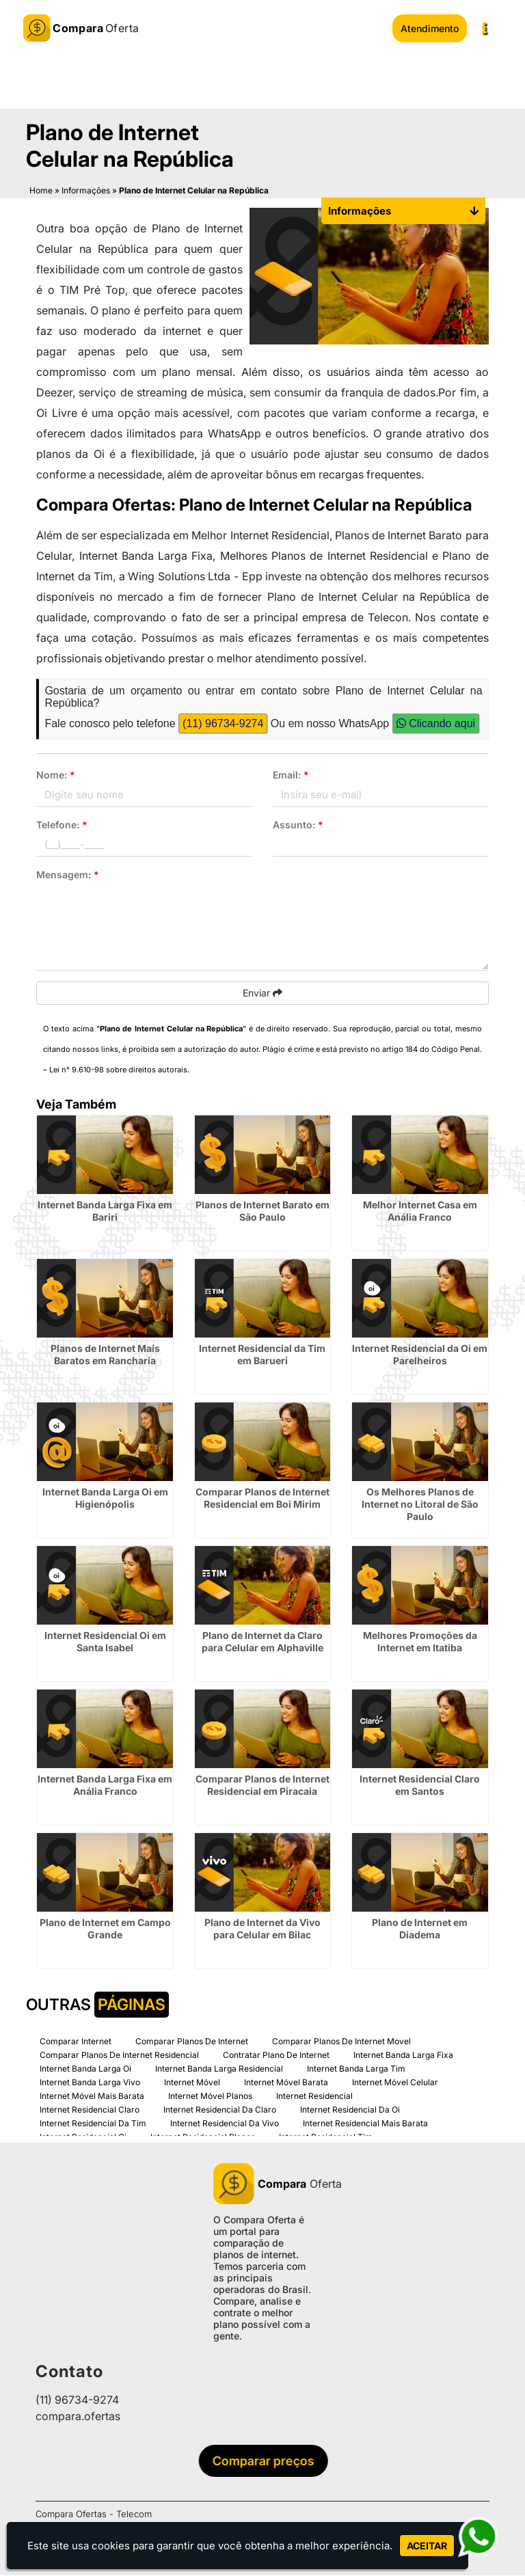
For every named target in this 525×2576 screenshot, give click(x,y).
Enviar (262, 993)
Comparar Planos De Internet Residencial (119, 2055)
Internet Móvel (192, 2083)
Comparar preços (267, 2461)
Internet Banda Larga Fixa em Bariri (105, 1211)
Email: (291, 775)
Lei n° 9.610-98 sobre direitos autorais (118, 1070)
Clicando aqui (435, 724)
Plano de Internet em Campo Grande (105, 1929)
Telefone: (62, 825)
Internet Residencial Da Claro (219, 2110)
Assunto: (298, 825)
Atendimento (430, 28)
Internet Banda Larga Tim (356, 2069)
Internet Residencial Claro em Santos (420, 1786)
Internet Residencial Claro (89, 2110)
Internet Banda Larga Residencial (219, 2069)
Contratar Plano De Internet (276, 2055)
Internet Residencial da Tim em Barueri (262, 1355)
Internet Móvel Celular (395, 2083)
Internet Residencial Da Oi (350, 2110)
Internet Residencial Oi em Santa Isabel (105, 1642)
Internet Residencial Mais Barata (365, 2124)
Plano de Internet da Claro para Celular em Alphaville (262, 1642)
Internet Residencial (314, 2096)
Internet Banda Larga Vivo (90, 2083)
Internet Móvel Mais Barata (92, 2096)
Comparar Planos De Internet (191, 2042)
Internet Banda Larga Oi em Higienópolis (105, 1498)
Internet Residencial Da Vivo (224, 2124)
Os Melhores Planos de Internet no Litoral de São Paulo (420, 1505)
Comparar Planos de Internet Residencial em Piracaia (262, 1786)
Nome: (55, 775)
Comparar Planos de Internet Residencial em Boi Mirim (262, 1498)
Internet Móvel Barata (286, 2083)
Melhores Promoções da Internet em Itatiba (420, 1642)
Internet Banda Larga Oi (85, 2069)
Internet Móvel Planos (210, 2096)
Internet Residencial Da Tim (93, 2124)
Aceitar (427, 2545)
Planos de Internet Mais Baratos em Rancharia (105, 1355)
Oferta (262, 2184)
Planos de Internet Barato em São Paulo (262, 1211)
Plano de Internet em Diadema (420, 1929)
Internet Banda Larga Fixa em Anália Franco (105, 1786)
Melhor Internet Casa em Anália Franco (420, 1211)
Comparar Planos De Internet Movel (341, 2042)
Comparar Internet (75, 2042)
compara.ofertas (78, 2417)
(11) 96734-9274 (223, 724)
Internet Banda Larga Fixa (403, 2055)
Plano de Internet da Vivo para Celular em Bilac (262, 1929)
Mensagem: (67, 875)
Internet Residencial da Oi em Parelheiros (419, 1355)
